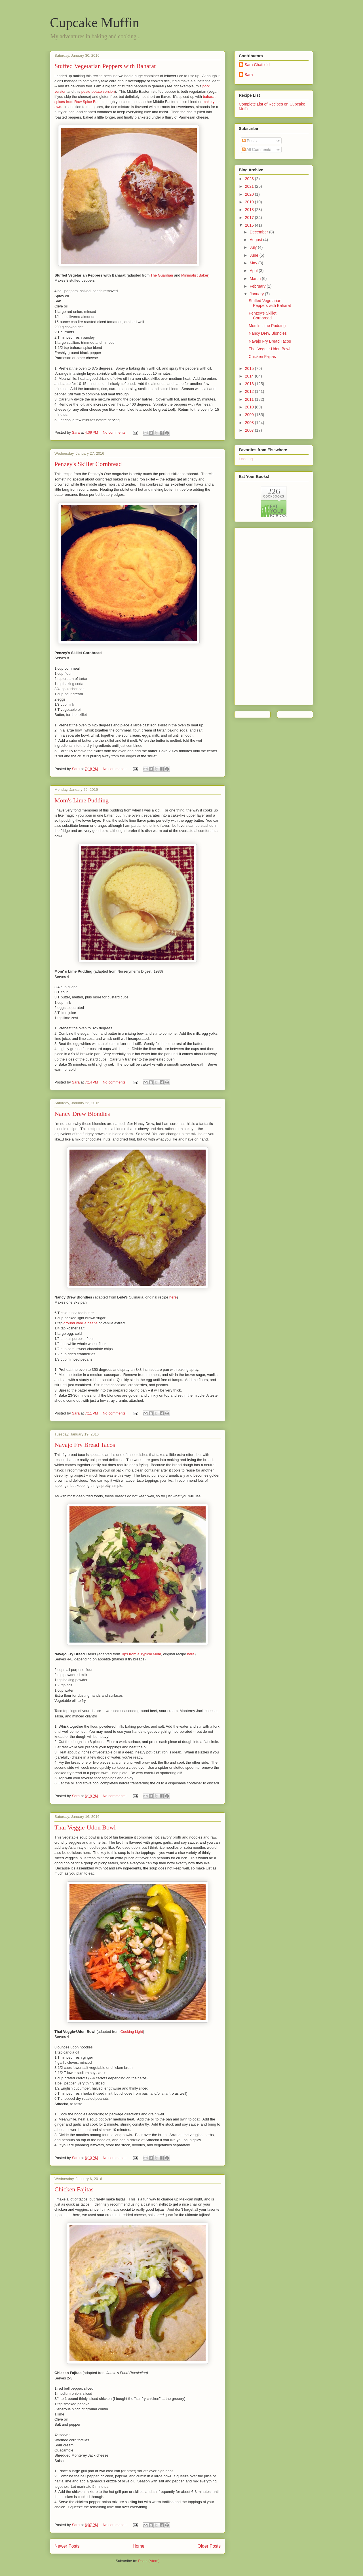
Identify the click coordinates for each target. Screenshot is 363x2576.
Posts (249, 140)
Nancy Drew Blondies (82, 1113)
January (257, 294)
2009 (250, 414)
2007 (250, 430)
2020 (250, 194)
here (173, 1297)
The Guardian (162, 275)
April (254, 270)
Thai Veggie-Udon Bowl (85, 1827)
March (256, 278)
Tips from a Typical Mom (141, 1654)
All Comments (256, 149)
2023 (250, 178)
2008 (250, 422)
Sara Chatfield (257, 64)
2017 (250, 217)
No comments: (115, 432)
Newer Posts (66, 2546)
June (254, 255)
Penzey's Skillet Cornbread (88, 463)
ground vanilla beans (81, 1323)
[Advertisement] (261, 615)
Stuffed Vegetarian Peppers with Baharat (105, 65)
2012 (250, 391)
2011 (250, 399)
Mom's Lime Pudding (81, 800)
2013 (250, 383)
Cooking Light (132, 2031)
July (254, 247)
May (254, 263)
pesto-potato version (98, 91)
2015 (250, 368)
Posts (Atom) (148, 2561)
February (258, 286)
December (259, 232)
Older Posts (209, 2546)
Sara (248, 74)
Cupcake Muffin (94, 22)
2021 (250, 186)
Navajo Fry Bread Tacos (84, 1444)
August (256, 239)
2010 (250, 407)
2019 (250, 202)
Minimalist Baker (194, 275)
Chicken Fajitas (73, 2189)
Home (139, 2546)
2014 (250, 376)
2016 (250, 225)
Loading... (247, 459)
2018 (250, 209)
